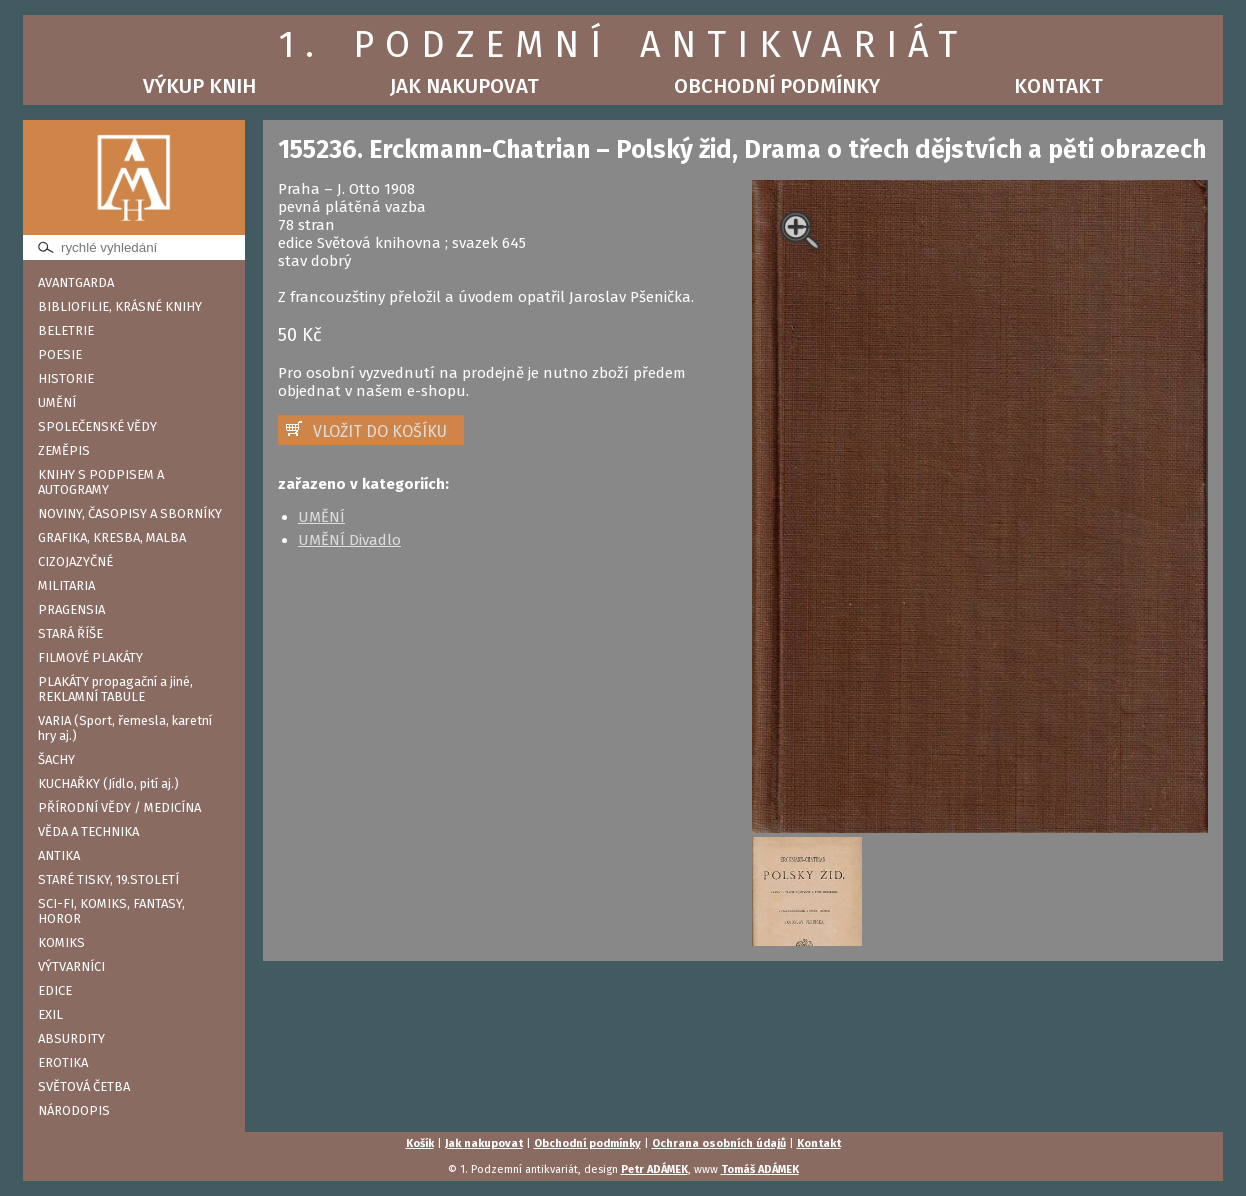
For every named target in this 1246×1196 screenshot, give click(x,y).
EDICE (55, 990)
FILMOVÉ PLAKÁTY (90, 657)
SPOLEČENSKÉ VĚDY (97, 426)
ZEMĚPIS (64, 450)
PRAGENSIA (71, 609)
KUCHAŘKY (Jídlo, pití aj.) (108, 783)
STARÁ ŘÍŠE (70, 633)
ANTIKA (59, 855)
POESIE (60, 354)
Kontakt (1058, 86)
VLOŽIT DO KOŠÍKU (380, 431)
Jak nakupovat (464, 86)
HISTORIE (66, 378)
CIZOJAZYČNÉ (75, 561)
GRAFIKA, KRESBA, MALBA (112, 537)
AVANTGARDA (76, 282)
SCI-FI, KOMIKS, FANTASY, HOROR (111, 911)
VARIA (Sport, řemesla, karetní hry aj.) (125, 728)
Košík (420, 1143)
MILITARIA (66, 585)
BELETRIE (66, 330)
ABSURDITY (71, 1038)
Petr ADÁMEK (654, 1169)
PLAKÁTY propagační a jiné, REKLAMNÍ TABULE (115, 689)
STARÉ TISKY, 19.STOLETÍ (108, 879)
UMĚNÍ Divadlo (349, 540)
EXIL (50, 1014)
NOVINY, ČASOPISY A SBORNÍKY (130, 513)
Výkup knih (199, 86)
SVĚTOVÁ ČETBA (84, 1086)
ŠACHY (56, 759)
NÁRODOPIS (74, 1110)
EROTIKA (63, 1062)
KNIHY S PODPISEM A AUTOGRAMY (101, 482)
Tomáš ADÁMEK (760, 1169)
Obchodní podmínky (777, 86)
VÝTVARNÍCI (71, 966)
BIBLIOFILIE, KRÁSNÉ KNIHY (120, 306)
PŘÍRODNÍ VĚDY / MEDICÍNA (119, 807)
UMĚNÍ (57, 402)
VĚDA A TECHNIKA (88, 831)
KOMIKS (61, 942)
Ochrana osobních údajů (719, 1143)
